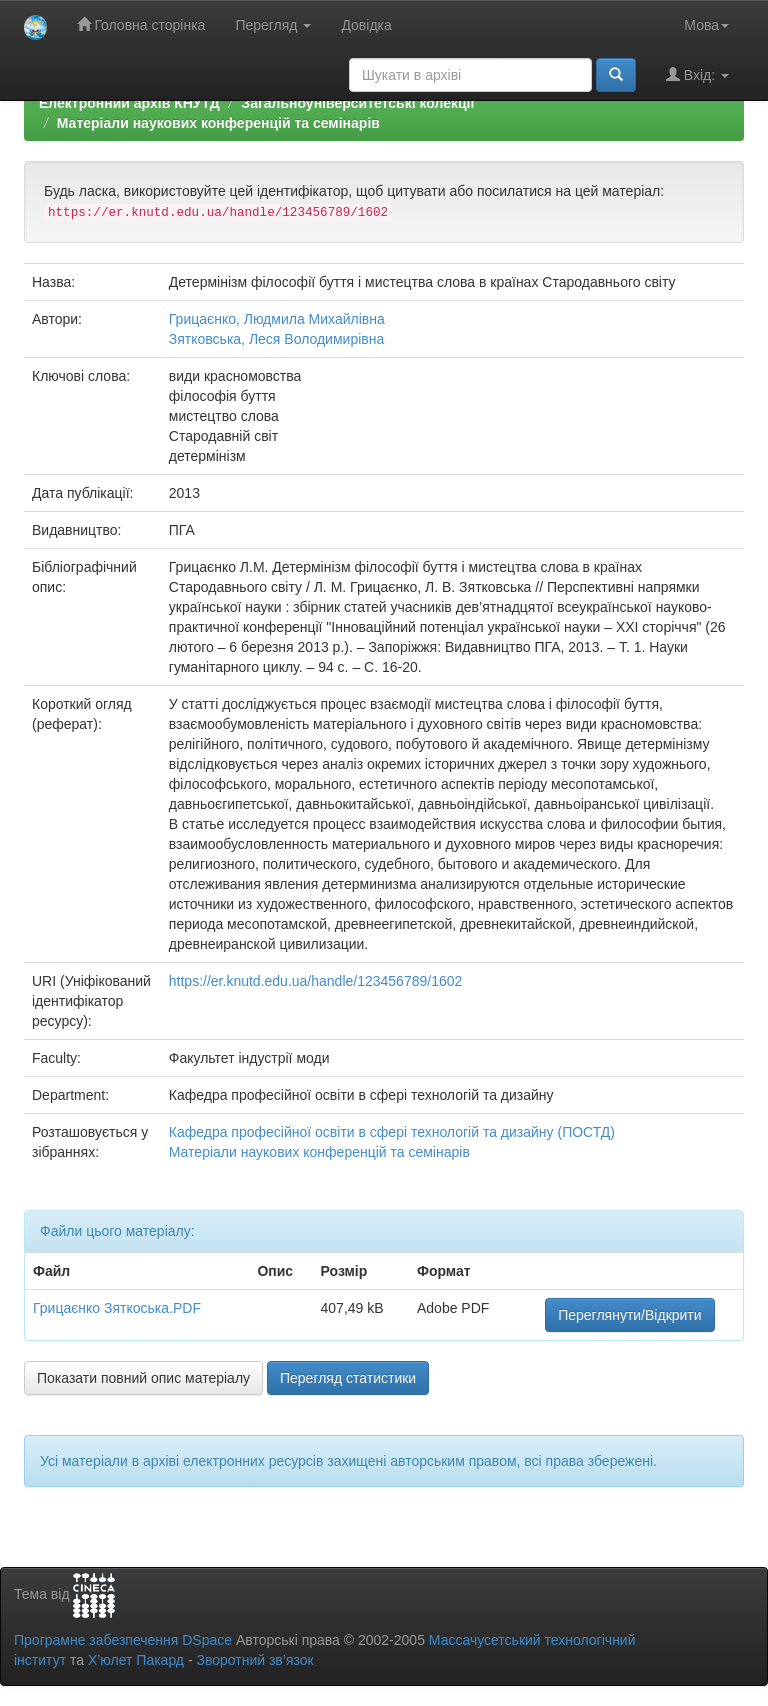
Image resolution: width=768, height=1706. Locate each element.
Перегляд (273, 25)
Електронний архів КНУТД (129, 103)
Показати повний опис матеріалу (143, 1378)
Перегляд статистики (348, 1378)
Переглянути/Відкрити (629, 1315)
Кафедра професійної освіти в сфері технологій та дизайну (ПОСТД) (392, 1132)
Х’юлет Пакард (136, 1660)
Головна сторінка (141, 24)
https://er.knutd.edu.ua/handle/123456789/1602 (315, 981)
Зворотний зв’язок (254, 1660)
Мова (706, 25)
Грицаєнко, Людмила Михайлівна (277, 319)
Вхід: (697, 74)
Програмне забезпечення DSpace (123, 1640)
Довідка (366, 25)
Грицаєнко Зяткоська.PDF (117, 1308)
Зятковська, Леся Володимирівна (276, 339)
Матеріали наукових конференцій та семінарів (218, 123)
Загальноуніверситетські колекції (357, 103)
